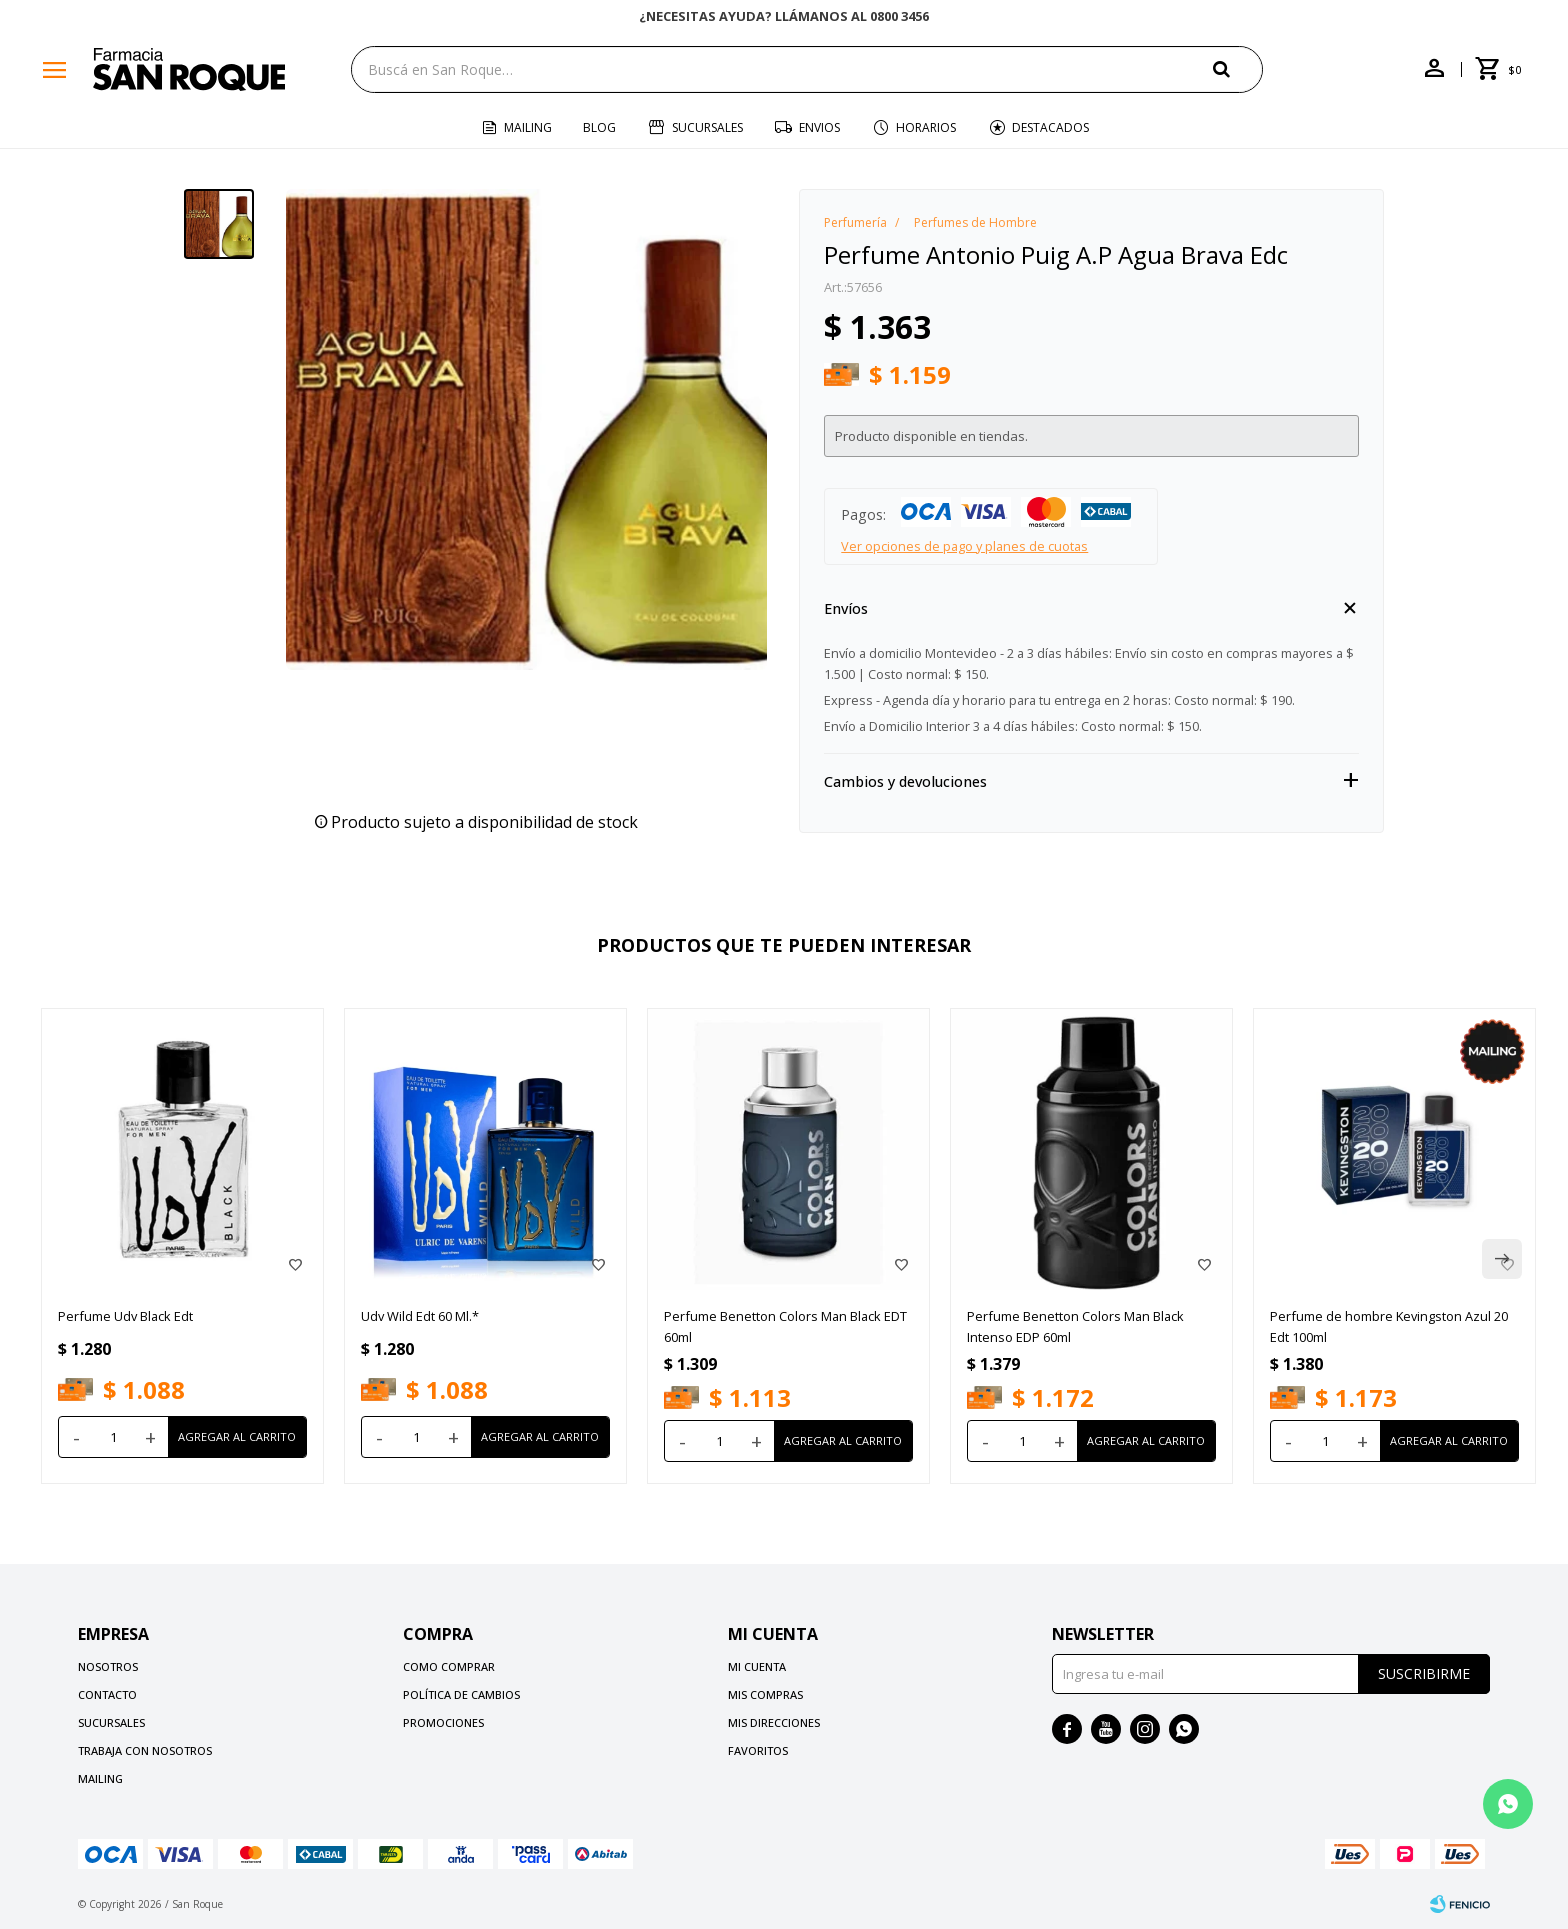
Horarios (926, 127)
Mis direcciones (774, 1722)
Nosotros (108, 1666)
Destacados (1050, 127)
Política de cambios (461, 1694)
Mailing (528, 127)
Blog (599, 127)
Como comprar (449, 1666)
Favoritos (758, 1750)
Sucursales (707, 127)
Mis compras (765, 1694)
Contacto (107, 1694)
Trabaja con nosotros (145, 1750)
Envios (819, 127)
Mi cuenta (757, 1666)
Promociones (443, 1722)
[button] (1238, 68)
